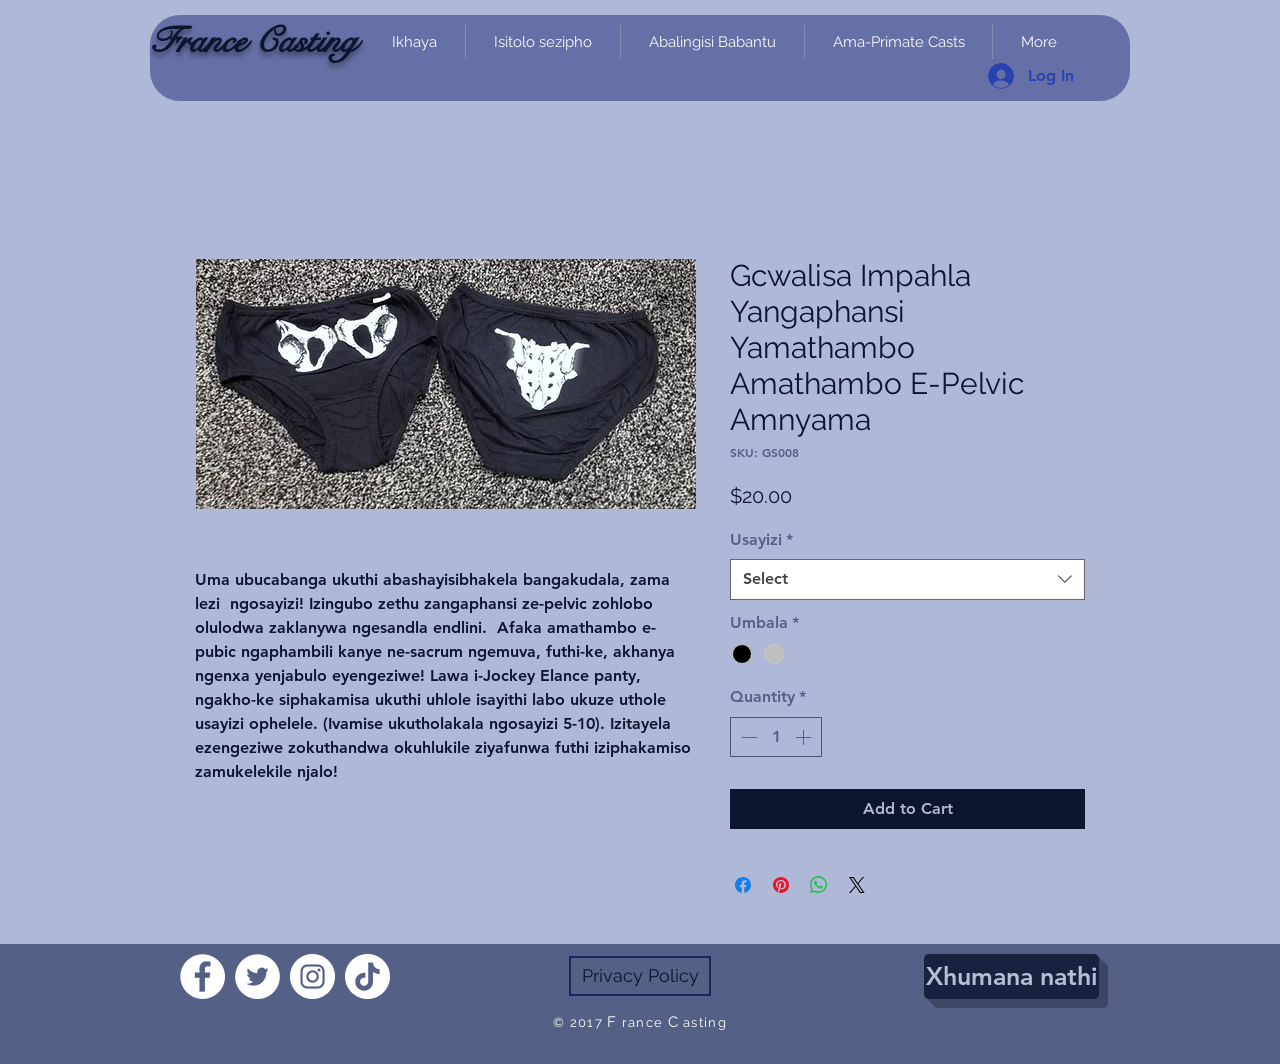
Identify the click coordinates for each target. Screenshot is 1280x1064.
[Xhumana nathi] (1011, 976)
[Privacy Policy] (640, 976)
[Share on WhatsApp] (819, 885)
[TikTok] (367, 976)
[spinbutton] (776, 737)
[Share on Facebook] (743, 885)
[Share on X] (857, 885)
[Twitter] (257, 976)
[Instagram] (312, 976)
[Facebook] (202, 976)
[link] (1105, 112)
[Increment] (805, 737)
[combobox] (907, 579)
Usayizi (761, 539)
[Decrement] (747, 737)
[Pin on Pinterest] (781, 885)
